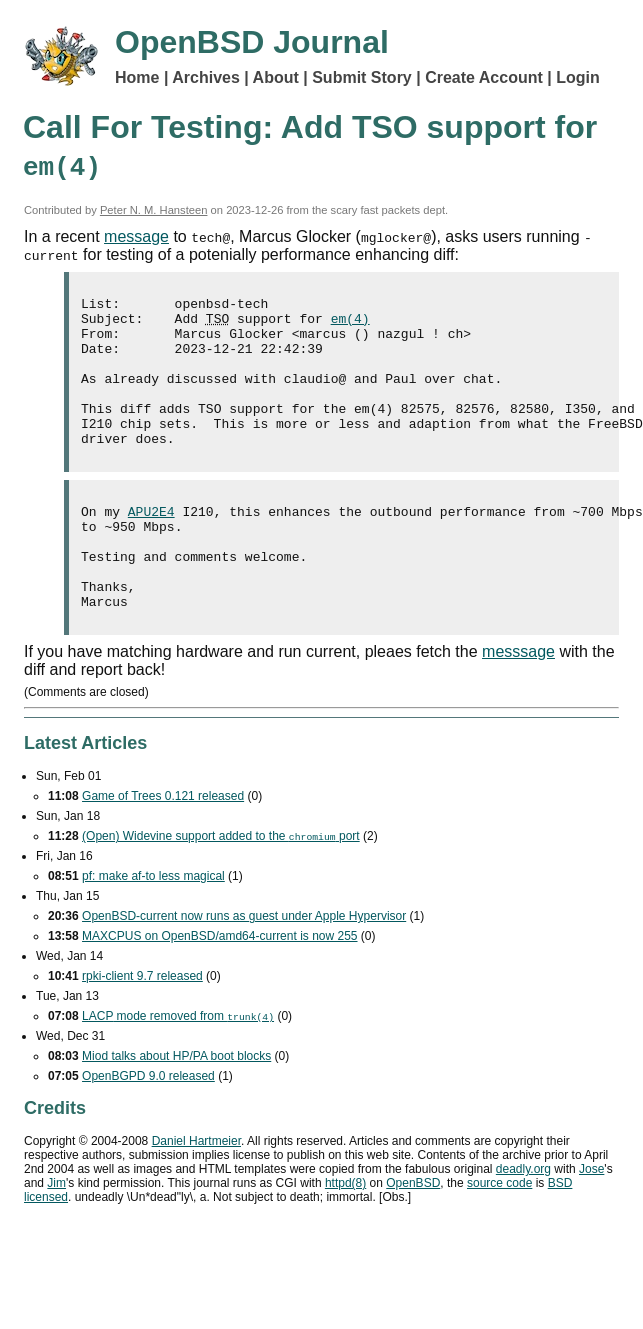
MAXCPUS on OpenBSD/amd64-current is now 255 (219, 987)
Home (137, 77)
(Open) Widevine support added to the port (221, 887)
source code (499, 1234)
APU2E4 (151, 544)
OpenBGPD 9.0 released (148, 1127)
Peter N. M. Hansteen (154, 210)
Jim (56, 1234)
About (276, 77)
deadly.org (523, 1220)
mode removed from (178, 1067)
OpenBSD (413, 1234)
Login (578, 77)
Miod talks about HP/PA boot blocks (176, 1107)
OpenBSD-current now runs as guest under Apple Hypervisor (244, 967)
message (136, 236)
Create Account (484, 77)
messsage (518, 702)
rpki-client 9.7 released (142, 1027)
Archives (206, 77)
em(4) (350, 324)
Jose (591, 1220)
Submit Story (362, 77)
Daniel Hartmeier (196, 1192)
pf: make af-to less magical (153, 927)
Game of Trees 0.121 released (163, 847)
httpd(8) (345, 1234)
